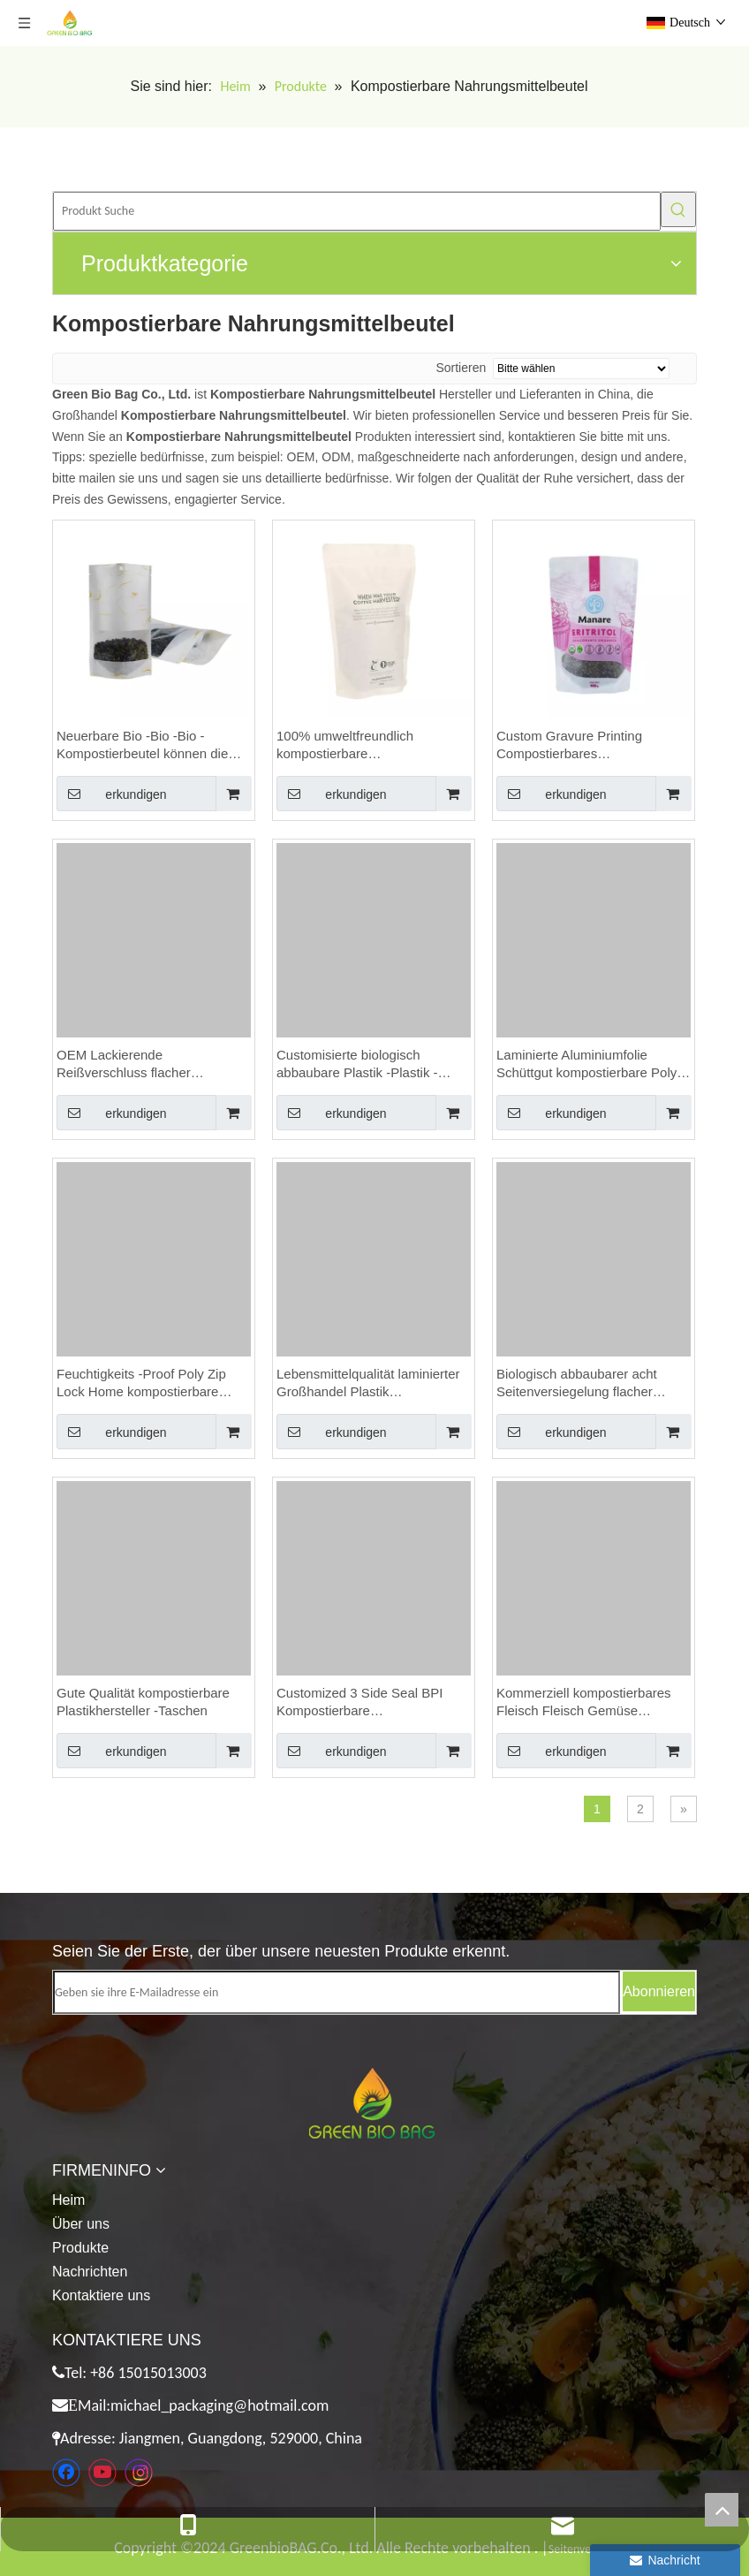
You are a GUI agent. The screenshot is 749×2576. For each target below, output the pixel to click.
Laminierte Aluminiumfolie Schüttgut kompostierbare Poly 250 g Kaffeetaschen (586, 1064)
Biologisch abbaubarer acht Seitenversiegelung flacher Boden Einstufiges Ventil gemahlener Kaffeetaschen (576, 1383)
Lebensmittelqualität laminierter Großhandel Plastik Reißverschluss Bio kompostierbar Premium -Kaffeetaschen (368, 1383)
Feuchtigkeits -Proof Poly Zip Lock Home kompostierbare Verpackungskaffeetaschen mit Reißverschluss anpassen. (147, 1383)
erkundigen (112, 793)
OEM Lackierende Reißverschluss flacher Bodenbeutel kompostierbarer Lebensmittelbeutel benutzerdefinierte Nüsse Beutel (151, 1064)
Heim (68, 2199)
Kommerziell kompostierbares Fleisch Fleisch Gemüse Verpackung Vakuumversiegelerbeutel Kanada (583, 1702)
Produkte (80, 2247)
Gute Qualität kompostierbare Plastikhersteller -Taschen (143, 1701)
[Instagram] (139, 2472)
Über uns (81, 2223)
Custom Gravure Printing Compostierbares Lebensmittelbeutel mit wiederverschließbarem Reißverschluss (569, 745)
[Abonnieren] (659, 1991)
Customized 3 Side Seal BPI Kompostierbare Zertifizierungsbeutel (359, 1702)
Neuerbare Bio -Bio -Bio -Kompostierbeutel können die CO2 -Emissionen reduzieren (142, 745)
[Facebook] (66, 2472)
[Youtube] (102, 2472)
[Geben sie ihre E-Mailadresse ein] (336, 1992)
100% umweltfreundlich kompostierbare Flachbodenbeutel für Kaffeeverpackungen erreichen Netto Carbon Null (366, 745)
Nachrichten (89, 2271)
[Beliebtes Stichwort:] (678, 209)
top (721, 2510)
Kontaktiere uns (101, 2295)
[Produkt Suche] (357, 211)
